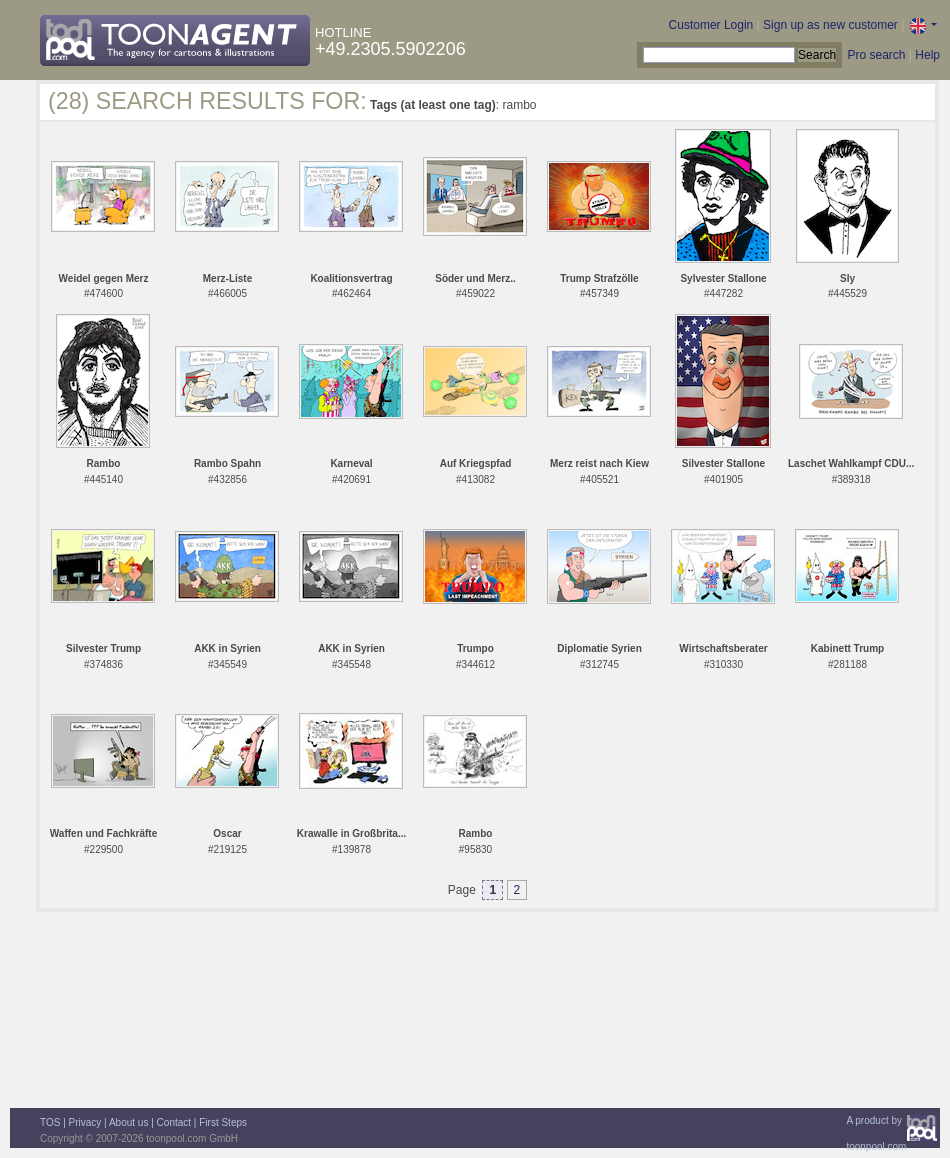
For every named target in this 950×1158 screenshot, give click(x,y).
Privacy (85, 1122)
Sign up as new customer (830, 25)
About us (128, 1122)
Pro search (876, 55)
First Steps (223, 1122)
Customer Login (711, 25)
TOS (50, 1122)
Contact (174, 1122)
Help (927, 55)
